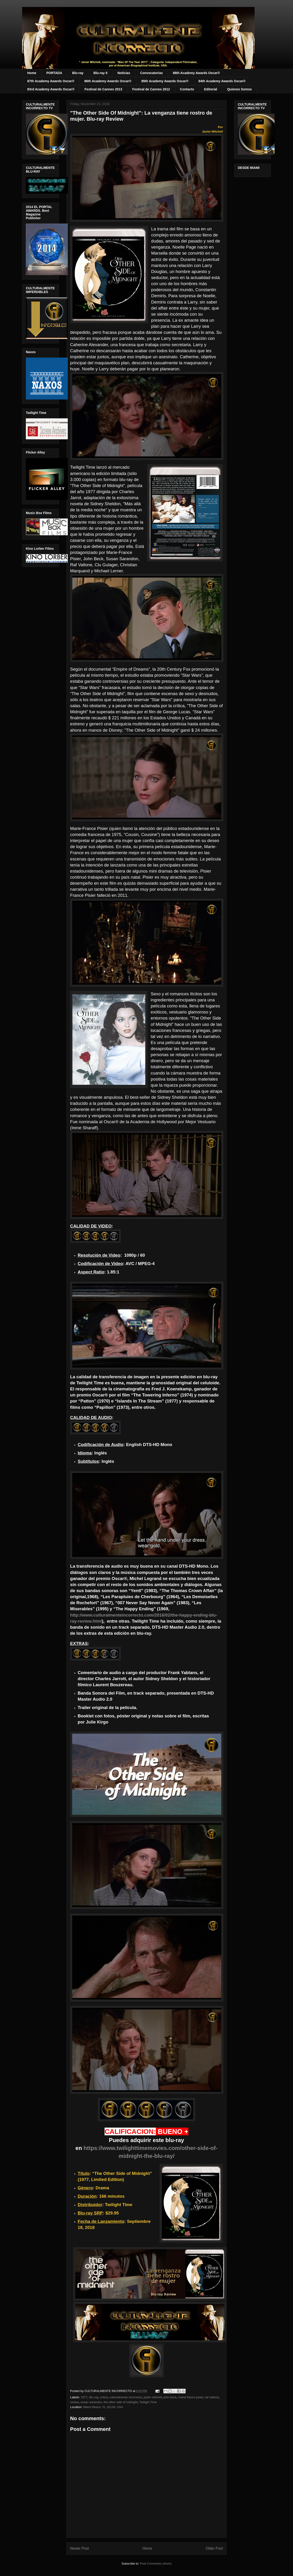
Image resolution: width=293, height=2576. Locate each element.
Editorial (210, 89)
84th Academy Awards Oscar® (221, 81)
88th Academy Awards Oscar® (196, 73)
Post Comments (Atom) (155, 2563)
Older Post (214, 2548)
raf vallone (212, 2397)
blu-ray (93, 2397)
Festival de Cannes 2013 (103, 89)
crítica (104, 2397)
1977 (84, 2397)
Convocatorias (151, 73)
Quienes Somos (239, 89)
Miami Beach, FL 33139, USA (103, 2407)
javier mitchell (153, 2397)
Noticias (123, 73)
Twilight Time (148, 2402)
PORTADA (54, 73)
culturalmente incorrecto (126, 2397)
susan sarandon (91, 2402)
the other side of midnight (121, 2402)
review (74, 2402)
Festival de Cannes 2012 (151, 89)
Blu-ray (77, 73)
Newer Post (79, 2548)
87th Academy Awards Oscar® (50, 81)
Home (31, 73)
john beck (170, 2397)
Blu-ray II (100, 73)
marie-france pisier (190, 2397)
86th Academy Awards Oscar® (107, 81)
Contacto (187, 89)
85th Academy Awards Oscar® (164, 81)
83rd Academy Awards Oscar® (51, 89)
